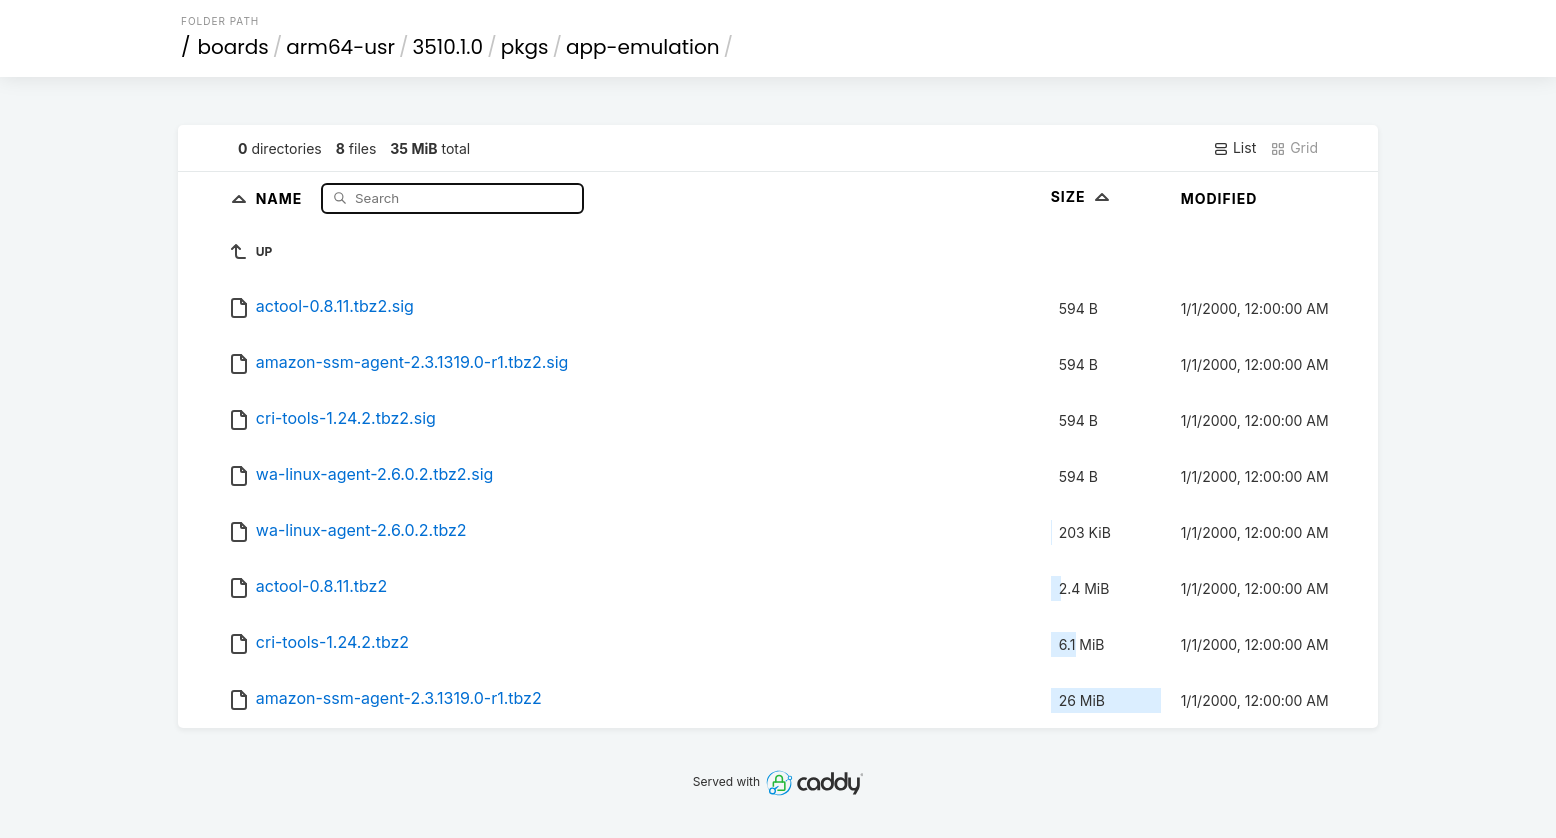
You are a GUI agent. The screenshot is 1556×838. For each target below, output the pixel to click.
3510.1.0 (447, 47)
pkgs (525, 47)
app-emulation (643, 47)
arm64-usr (340, 47)
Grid (1294, 148)
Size (1082, 196)
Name (281, 197)
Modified (1219, 198)
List (1234, 148)
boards (233, 47)
